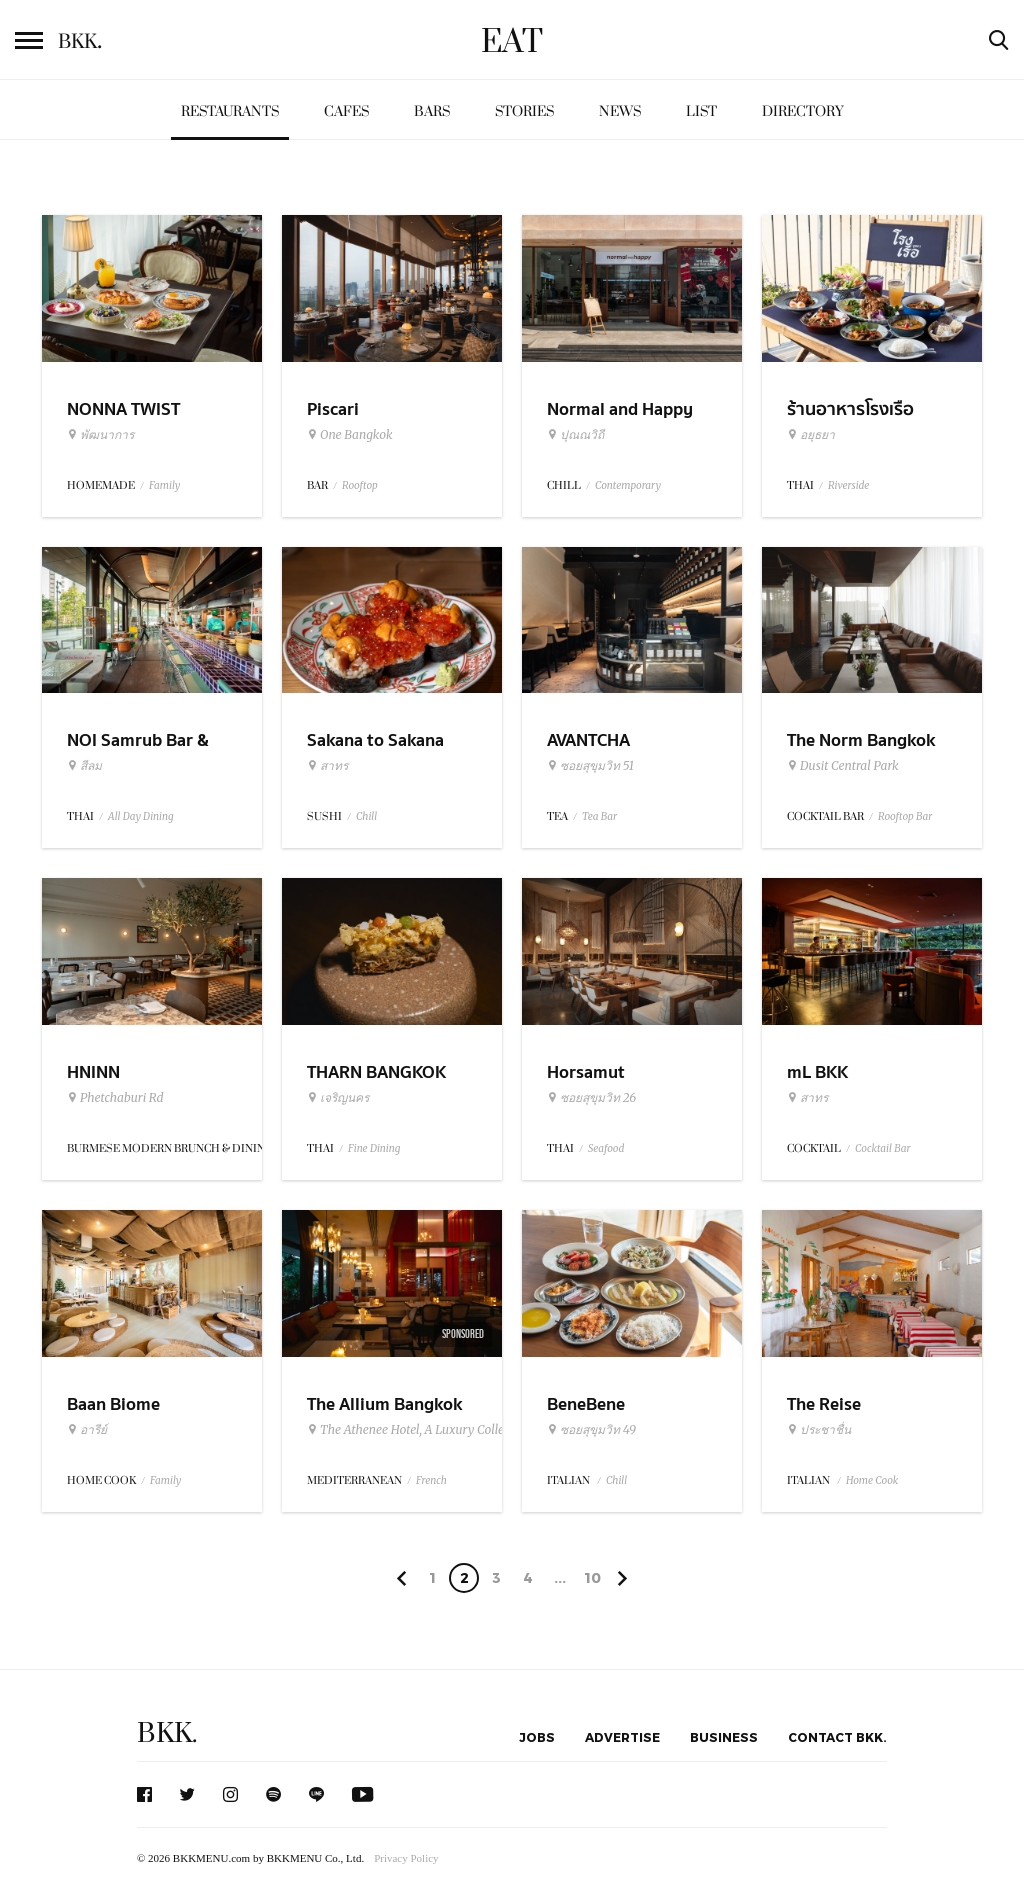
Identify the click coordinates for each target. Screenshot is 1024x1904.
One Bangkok (349, 435)
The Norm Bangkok (861, 740)
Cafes (346, 111)
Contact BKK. (837, 1737)
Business (724, 1737)
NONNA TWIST (123, 409)
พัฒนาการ (100, 435)
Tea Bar (599, 816)
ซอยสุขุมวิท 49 (591, 1430)
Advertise (622, 1737)
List (701, 111)
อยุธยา (811, 435)
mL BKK (817, 1072)
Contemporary (628, 485)
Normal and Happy (620, 409)
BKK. (167, 1733)
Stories (524, 111)
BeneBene (586, 1404)
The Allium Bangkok (384, 1404)
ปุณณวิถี (575, 435)
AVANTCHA (588, 740)
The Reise (824, 1404)
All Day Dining (141, 816)
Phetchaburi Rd (115, 1098)
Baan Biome (113, 1404)
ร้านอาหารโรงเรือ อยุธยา (850, 422)
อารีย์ (87, 1430)
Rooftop (360, 485)
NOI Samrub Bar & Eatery (138, 753)
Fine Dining (374, 1148)
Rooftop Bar (905, 816)
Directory (803, 111)
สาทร (327, 766)
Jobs (537, 1737)
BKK (80, 42)
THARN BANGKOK (376, 1072)
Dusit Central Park (843, 766)
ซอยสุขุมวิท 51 (590, 766)
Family (164, 485)
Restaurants (230, 111)
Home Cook (872, 1480)
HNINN (93, 1072)
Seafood (606, 1148)
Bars (432, 111)
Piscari (333, 409)
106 (592, 1581)
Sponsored (463, 1334)
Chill (366, 816)
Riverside (848, 485)
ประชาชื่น (819, 1430)
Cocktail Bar (882, 1148)
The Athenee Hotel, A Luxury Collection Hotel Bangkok (460, 1430)
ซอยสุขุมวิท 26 (591, 1098)
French (431, 1480)
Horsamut (586, 1072)
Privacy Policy (406, 1858)
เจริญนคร (338, 1098)
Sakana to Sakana (375, 740)
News (620, 111)
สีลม (84, 766)
